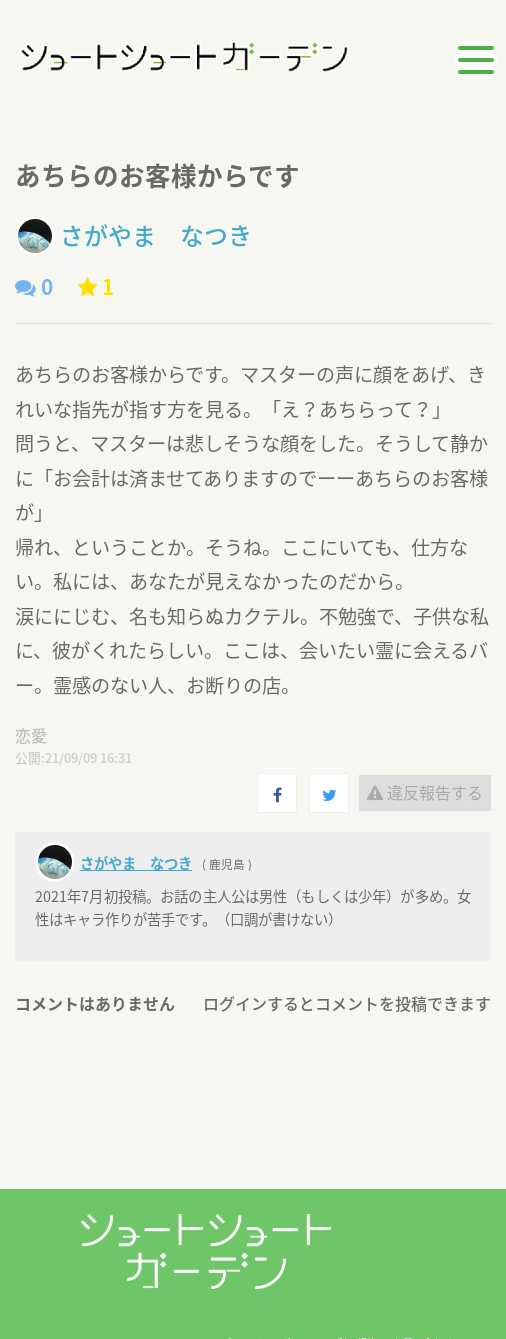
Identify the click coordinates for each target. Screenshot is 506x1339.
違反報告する (425, 792)
